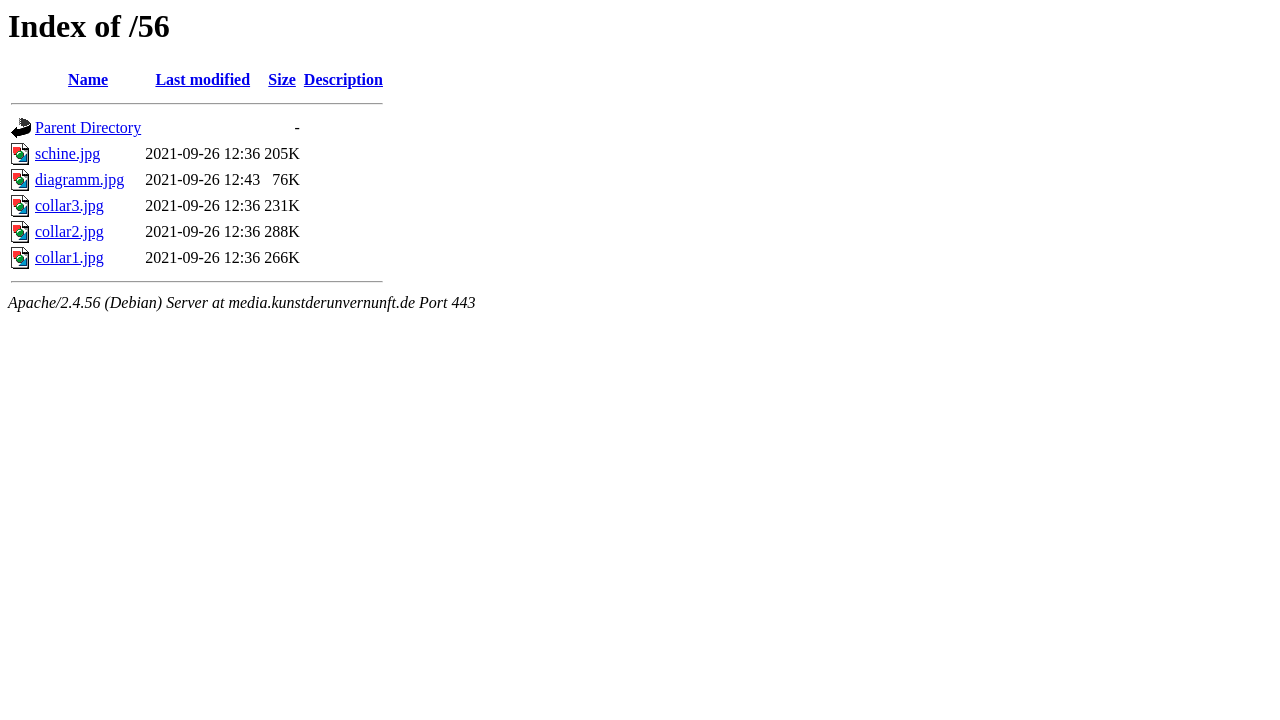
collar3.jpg (69, 205)
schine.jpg (67, 153)
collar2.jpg (69, 231)
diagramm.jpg (79, 179)
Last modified (202, 79)
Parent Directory (88, 127)
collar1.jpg (69, 257)
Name (88, 79)
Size (282, 79)
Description (343, 79)
